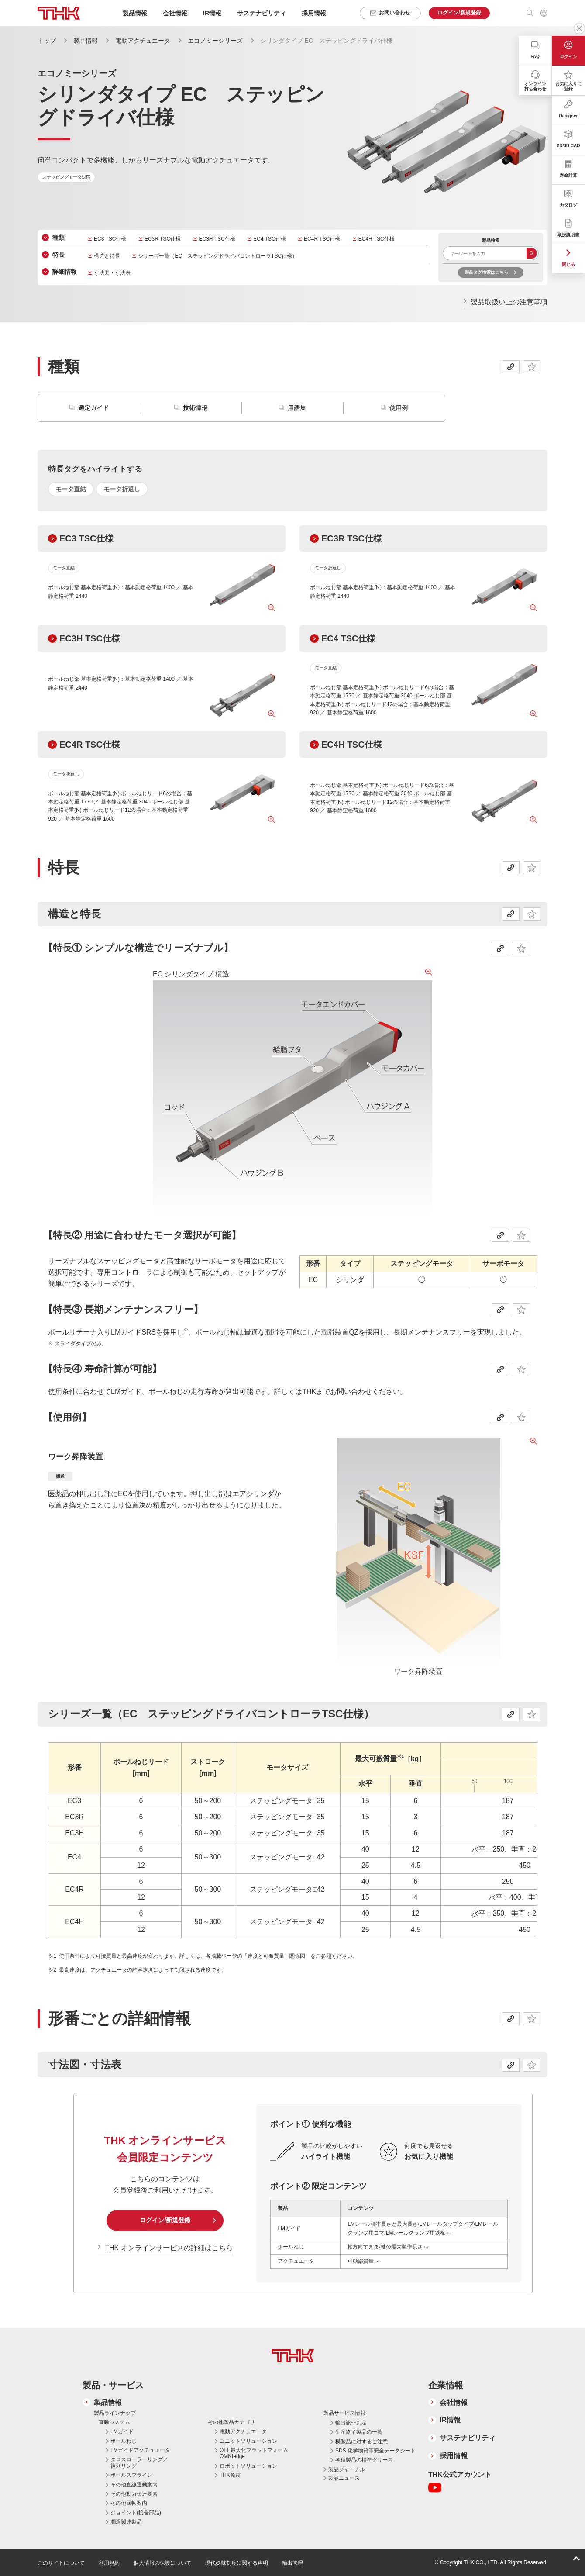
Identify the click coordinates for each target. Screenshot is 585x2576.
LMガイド (122, 2431)
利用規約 (109, 2563)
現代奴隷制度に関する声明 (236, 2563)
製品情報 (85, 40)
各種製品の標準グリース (364, 2460)
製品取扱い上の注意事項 (509, 302)
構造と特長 (107, 256)
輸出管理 (292, 2563)
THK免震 (230, 2475)
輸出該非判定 (351, 2423)
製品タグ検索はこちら (486, 272)
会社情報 (454, 2402)
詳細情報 (64, 271)
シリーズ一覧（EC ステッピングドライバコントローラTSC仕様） (217, 256)
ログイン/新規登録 (165, 2220)
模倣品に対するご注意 (361, 2441)
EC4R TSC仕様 (322, 239)
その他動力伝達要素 (134, 2494)
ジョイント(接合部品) (135, 2513)
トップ (47, 40)
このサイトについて (61, 2563)
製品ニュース (344, 2478)
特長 (58, 254)
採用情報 (314, 13)
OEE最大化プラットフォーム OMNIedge (254, 2453)
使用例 (398, 407)
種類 (58, 237)
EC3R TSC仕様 (163, 239)
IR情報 (450, 2420)
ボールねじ (123, 2441)
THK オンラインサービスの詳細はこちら (168, 2248)
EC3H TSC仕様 (217, 239)
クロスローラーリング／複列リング (139, 2462)
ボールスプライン (131, 2475)
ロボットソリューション (248, 2466)
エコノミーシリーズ (215, 40)
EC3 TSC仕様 (110, 239)
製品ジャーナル (346, 2469)
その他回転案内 (128, 2503)
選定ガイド (93, 407)
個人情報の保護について (162, 2563)
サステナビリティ (468, 2438)
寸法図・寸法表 (112, 273)
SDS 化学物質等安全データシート (375, 2451)
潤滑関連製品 (126, 2522)
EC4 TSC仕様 (269, 239)
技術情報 (195, 407)
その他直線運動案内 (134, 2485)
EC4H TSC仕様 (376, 239)
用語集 (297, 407)
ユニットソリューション (248, 2441)
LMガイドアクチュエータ (140, 2450)
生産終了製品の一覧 (358, 2432)
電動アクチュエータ (142, 40)
